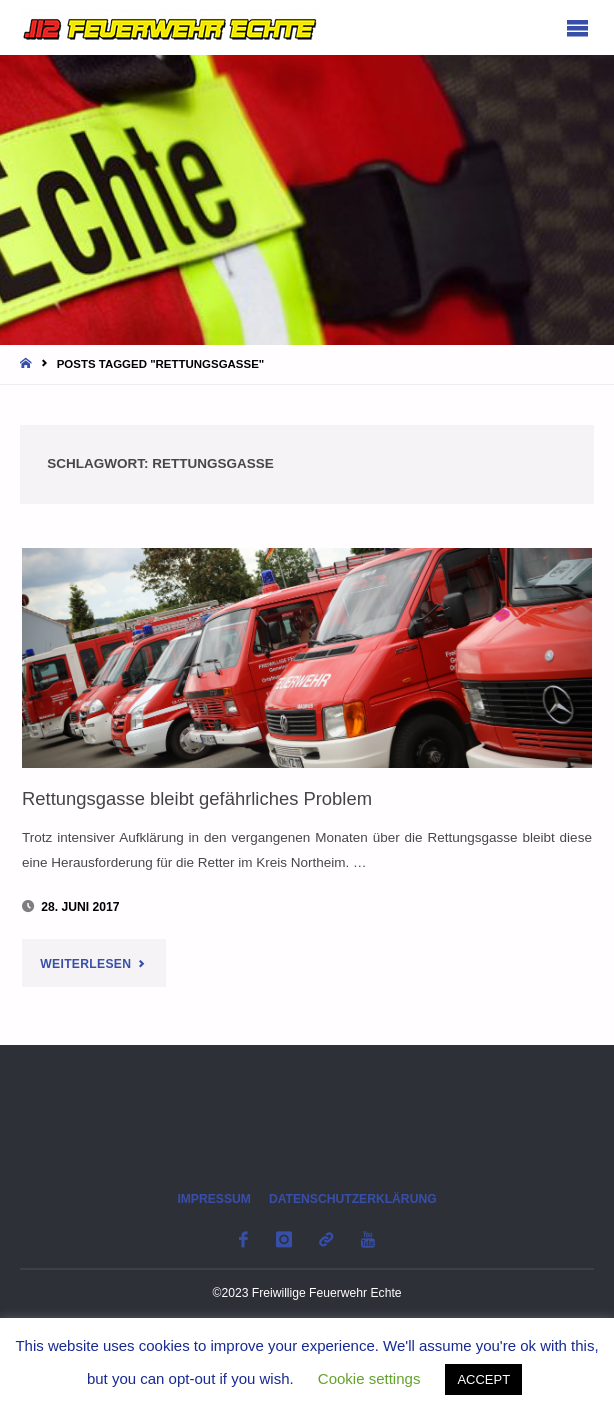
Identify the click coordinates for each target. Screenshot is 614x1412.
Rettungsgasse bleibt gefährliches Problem (197, 798)
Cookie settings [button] (369, 1378)
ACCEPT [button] (483, 1379)
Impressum (214, 1199)
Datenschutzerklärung (353, 1199)
